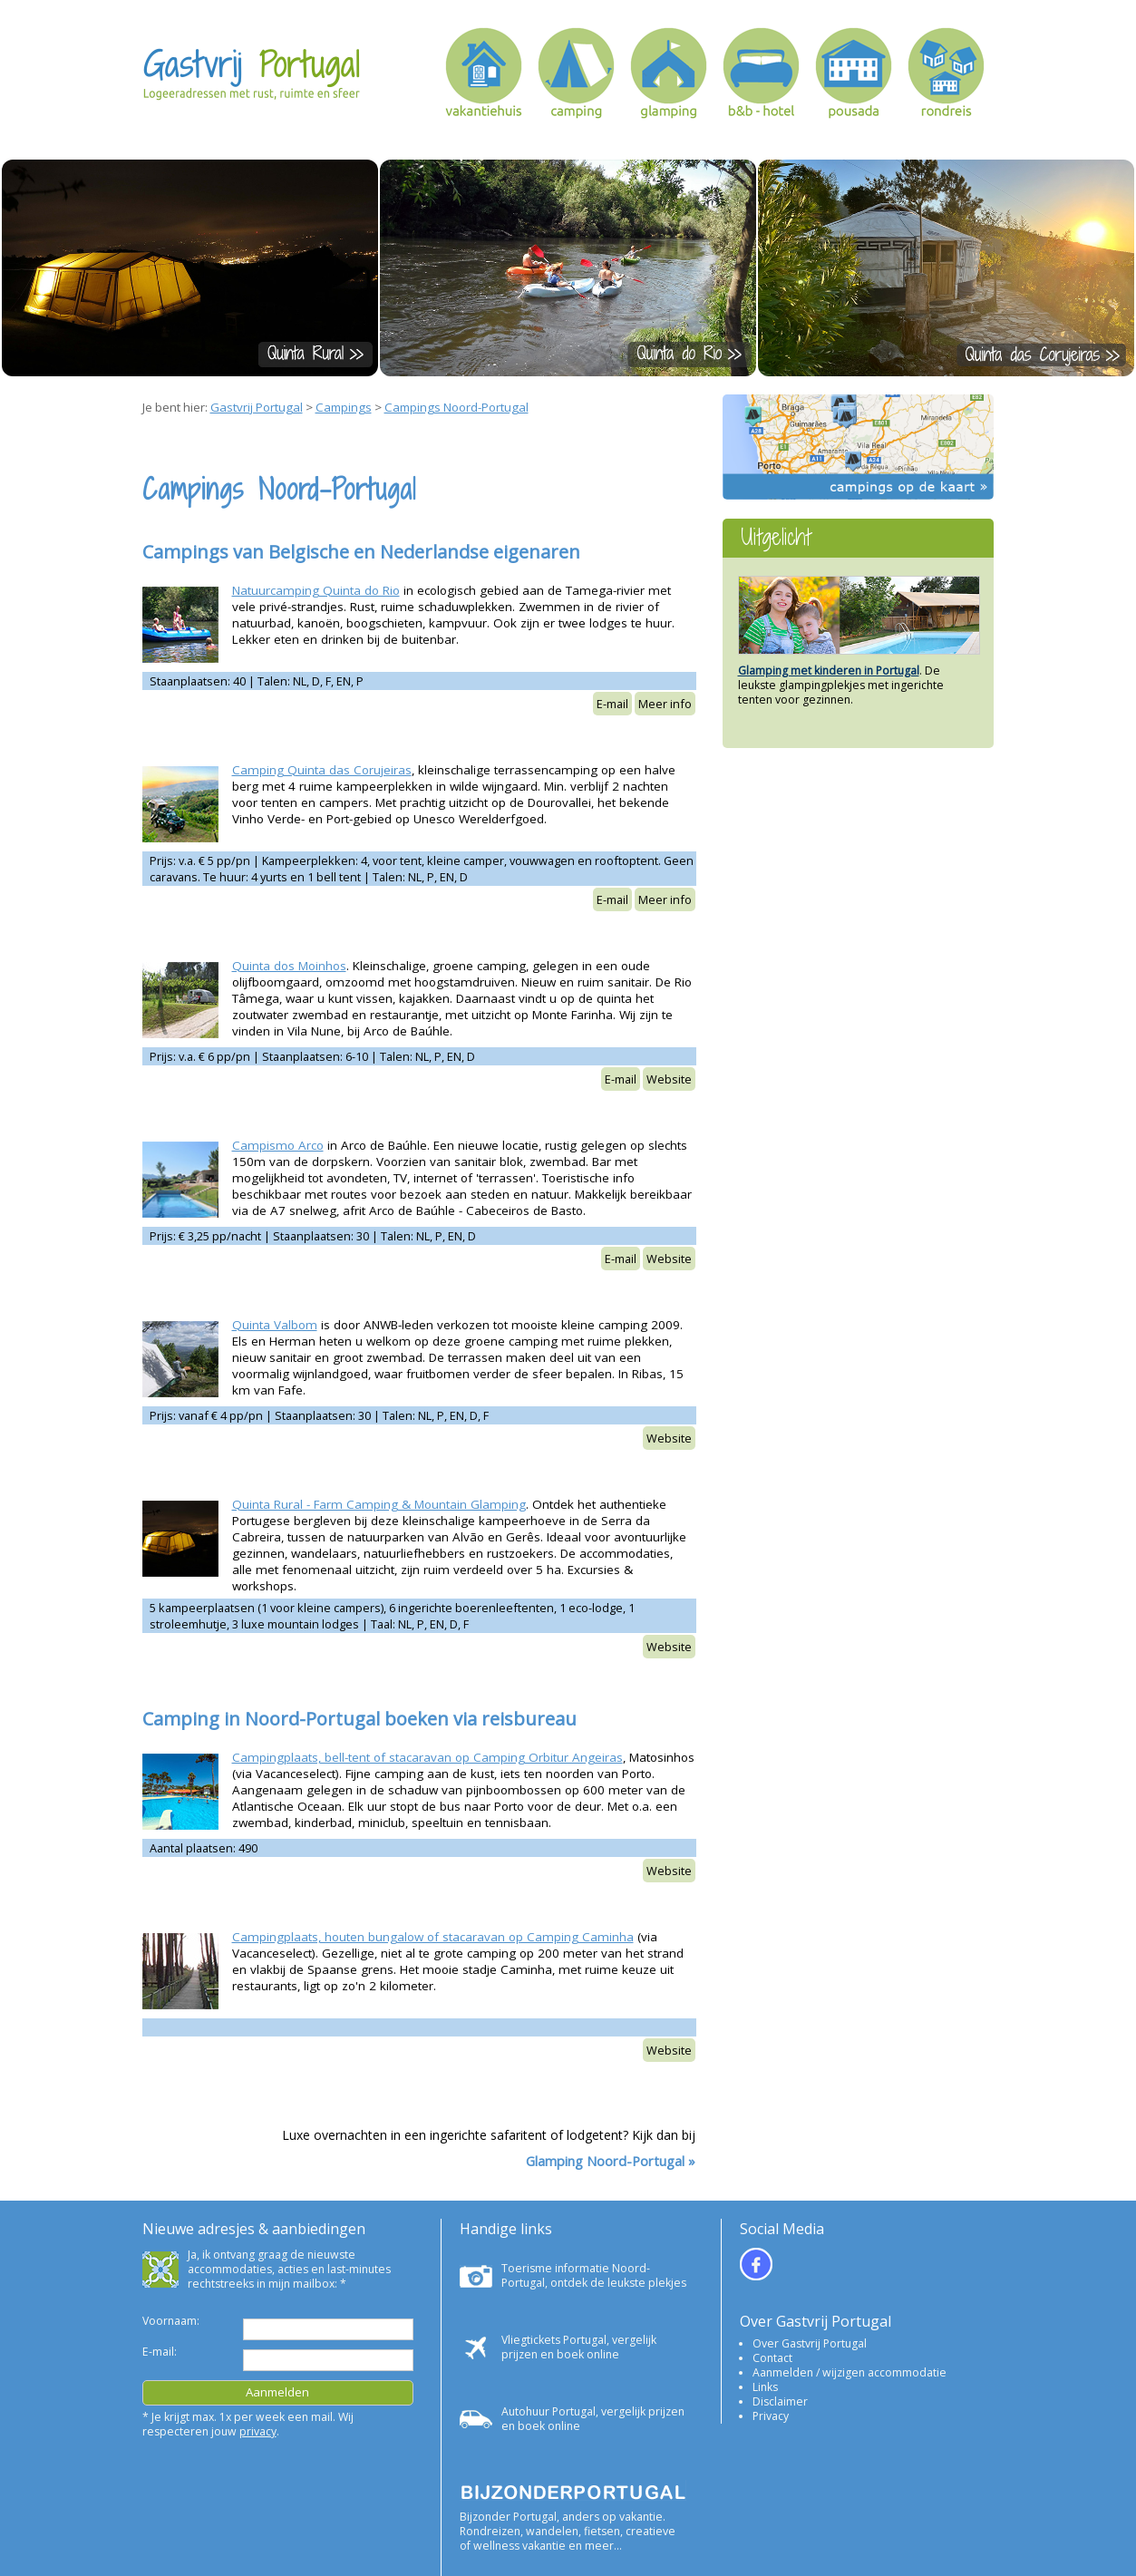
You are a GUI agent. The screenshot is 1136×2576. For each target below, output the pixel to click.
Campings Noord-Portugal (456, 407)
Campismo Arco (278, 1145)
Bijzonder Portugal (508, 2516)
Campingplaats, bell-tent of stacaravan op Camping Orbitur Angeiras (427, 1757)
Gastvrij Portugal (256, 407)
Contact (772, 2358)
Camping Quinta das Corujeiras (322, 770)
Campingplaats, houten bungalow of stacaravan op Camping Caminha (433, 1937)
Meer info (665, 703)
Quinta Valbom (274, 1325)
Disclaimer (780, 2401)
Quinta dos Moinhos (289, 965)
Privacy (770, 2416)
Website (669, 1079)
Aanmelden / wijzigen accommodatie (849, 2372)
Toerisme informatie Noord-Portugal (575, 2275)
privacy (258, 2431)
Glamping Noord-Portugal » (610, 2161)
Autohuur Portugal (548, 2411)
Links (765, 2387)
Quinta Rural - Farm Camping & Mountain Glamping (379, 1504)
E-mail (612, 703)
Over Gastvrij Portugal (809, 2343)
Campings (344, 407)
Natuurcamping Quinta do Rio (316, 590)
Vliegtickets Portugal (554, 2340)
